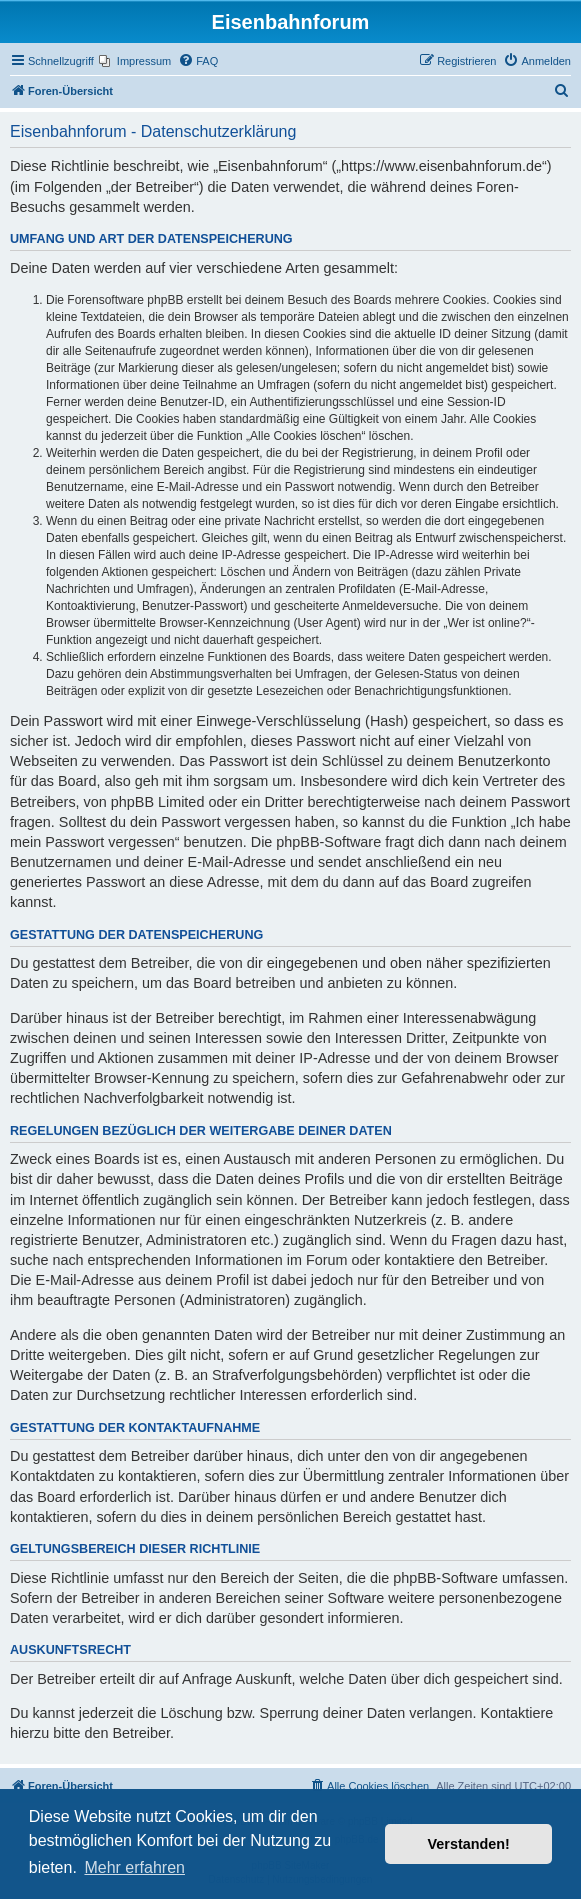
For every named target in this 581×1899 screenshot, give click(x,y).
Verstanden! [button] (469, 1844)
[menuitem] (135, 61)
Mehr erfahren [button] (134, 1867)
